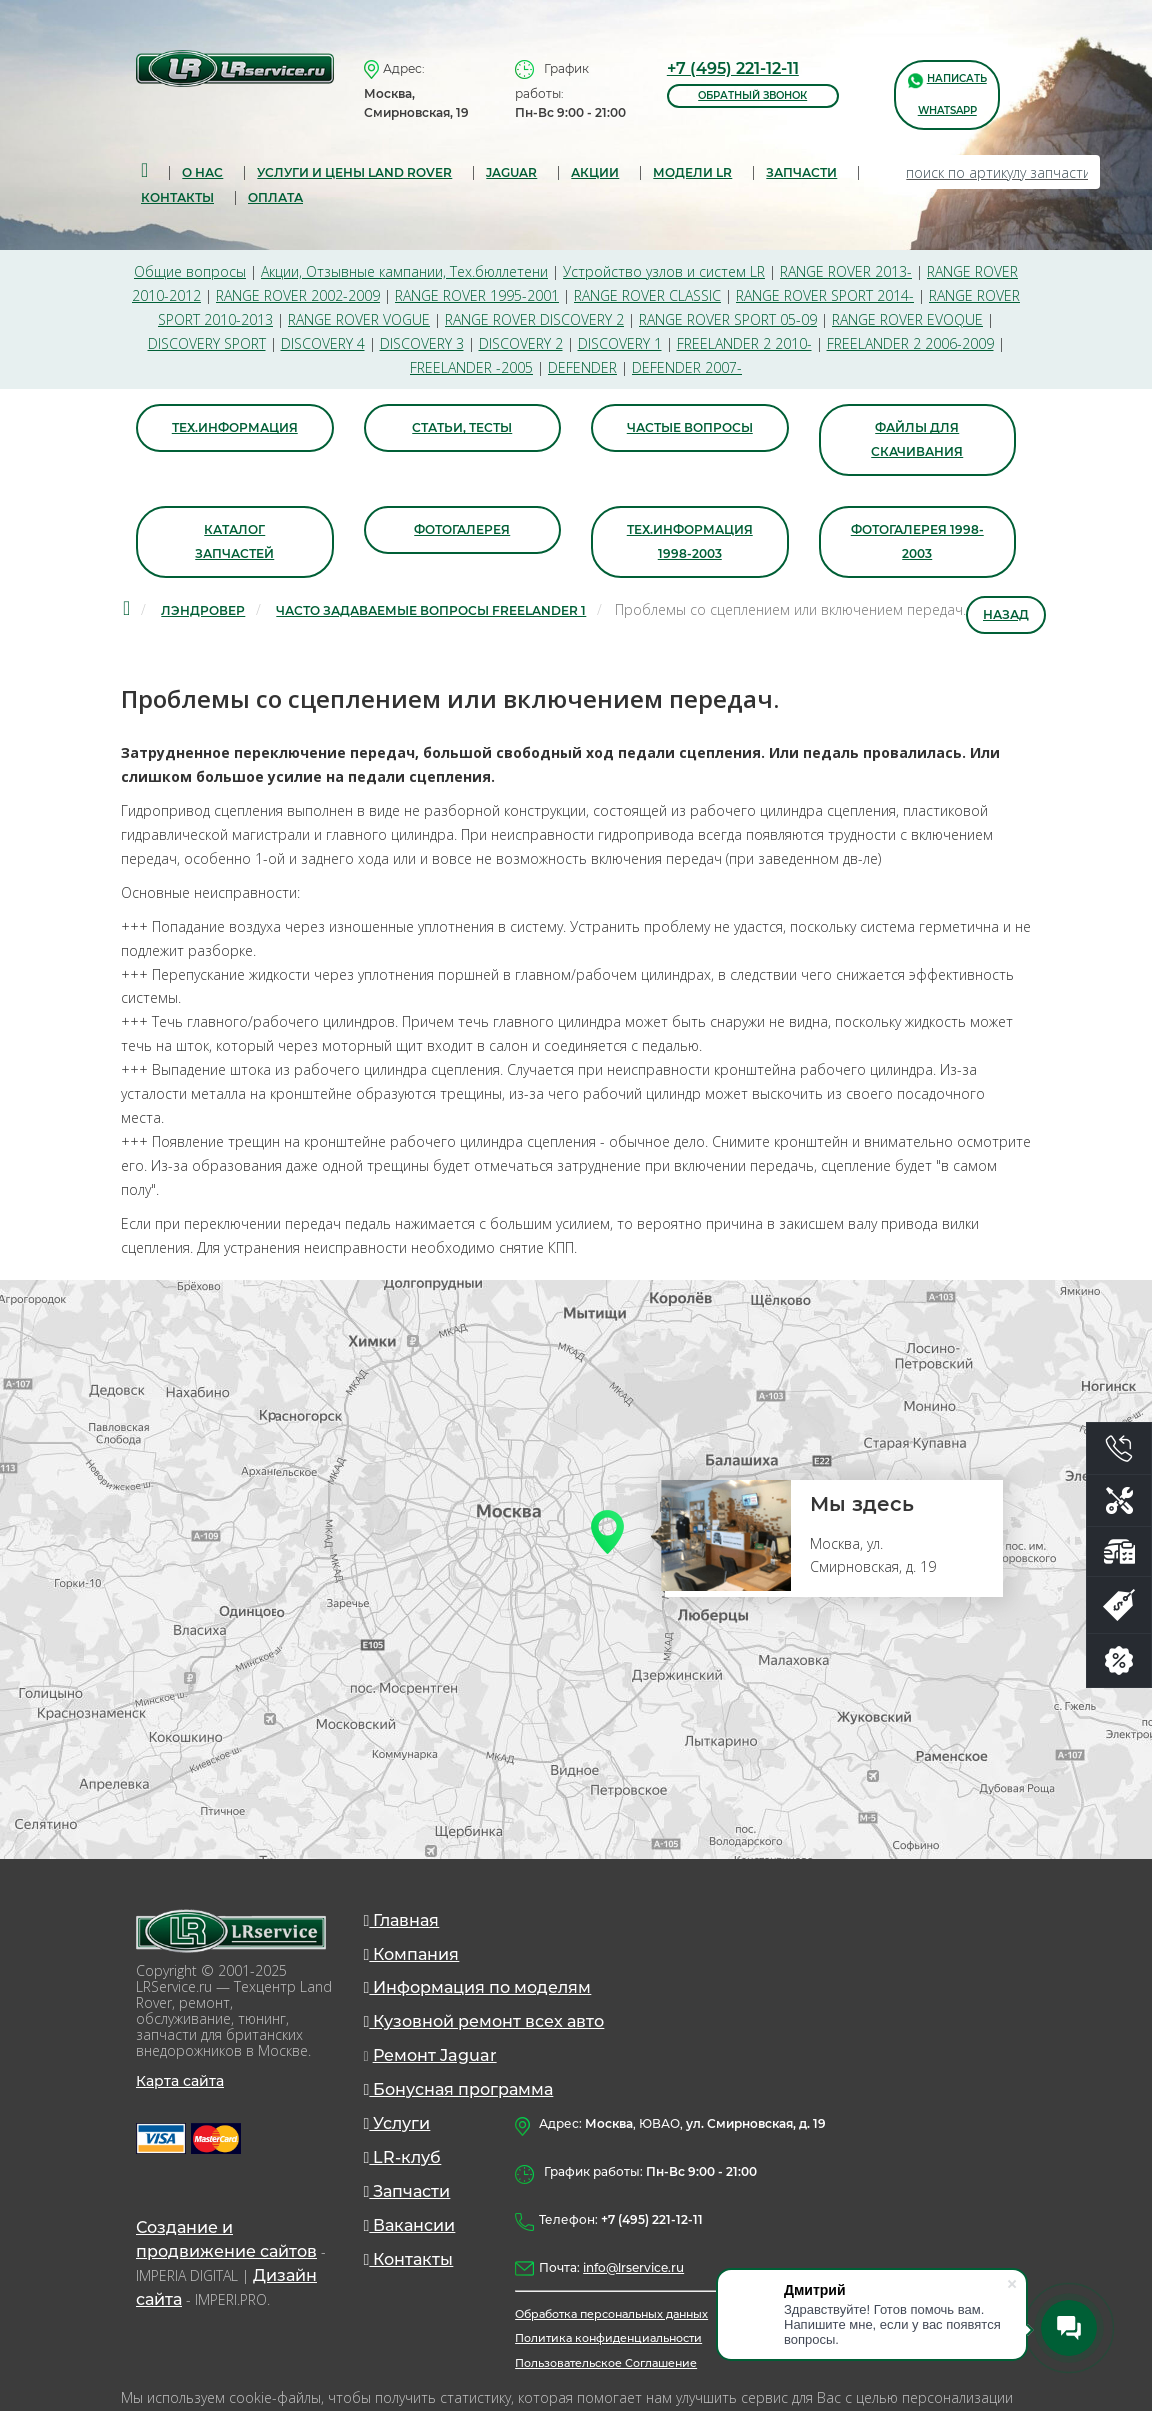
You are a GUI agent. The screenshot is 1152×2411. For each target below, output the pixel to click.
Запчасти (407, 2194)
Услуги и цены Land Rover (354, 172)
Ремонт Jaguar (435, 2058)
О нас (202, 172)
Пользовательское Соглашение (606, 2365)
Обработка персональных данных (611, 2317)
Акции (595, 172)
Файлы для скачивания (917, 440)
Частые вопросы (690, 428)
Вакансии (410, 2228)
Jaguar (511, 172)
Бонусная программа (459, 2092)
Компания (412, 1956)
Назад (1006, 615)
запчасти (801, 172)
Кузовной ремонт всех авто (484, 2024)
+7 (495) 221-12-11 (733, 68)
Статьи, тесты (462, 428)
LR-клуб (403, 2160)
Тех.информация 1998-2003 (690, 542)
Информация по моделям (478, 1990)
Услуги (397, 2126)
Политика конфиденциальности (608, 2341)
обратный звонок (752, 95)
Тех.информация (235, 428)
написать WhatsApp (947, 93)
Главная (402, 1922)
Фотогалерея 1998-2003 (917, 542)
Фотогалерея (462, 530)
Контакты (177, 197)
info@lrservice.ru (633, 2270)
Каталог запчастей (234, 542)
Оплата (275, 197)
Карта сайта (180, 2083)
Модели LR (692, 172)
